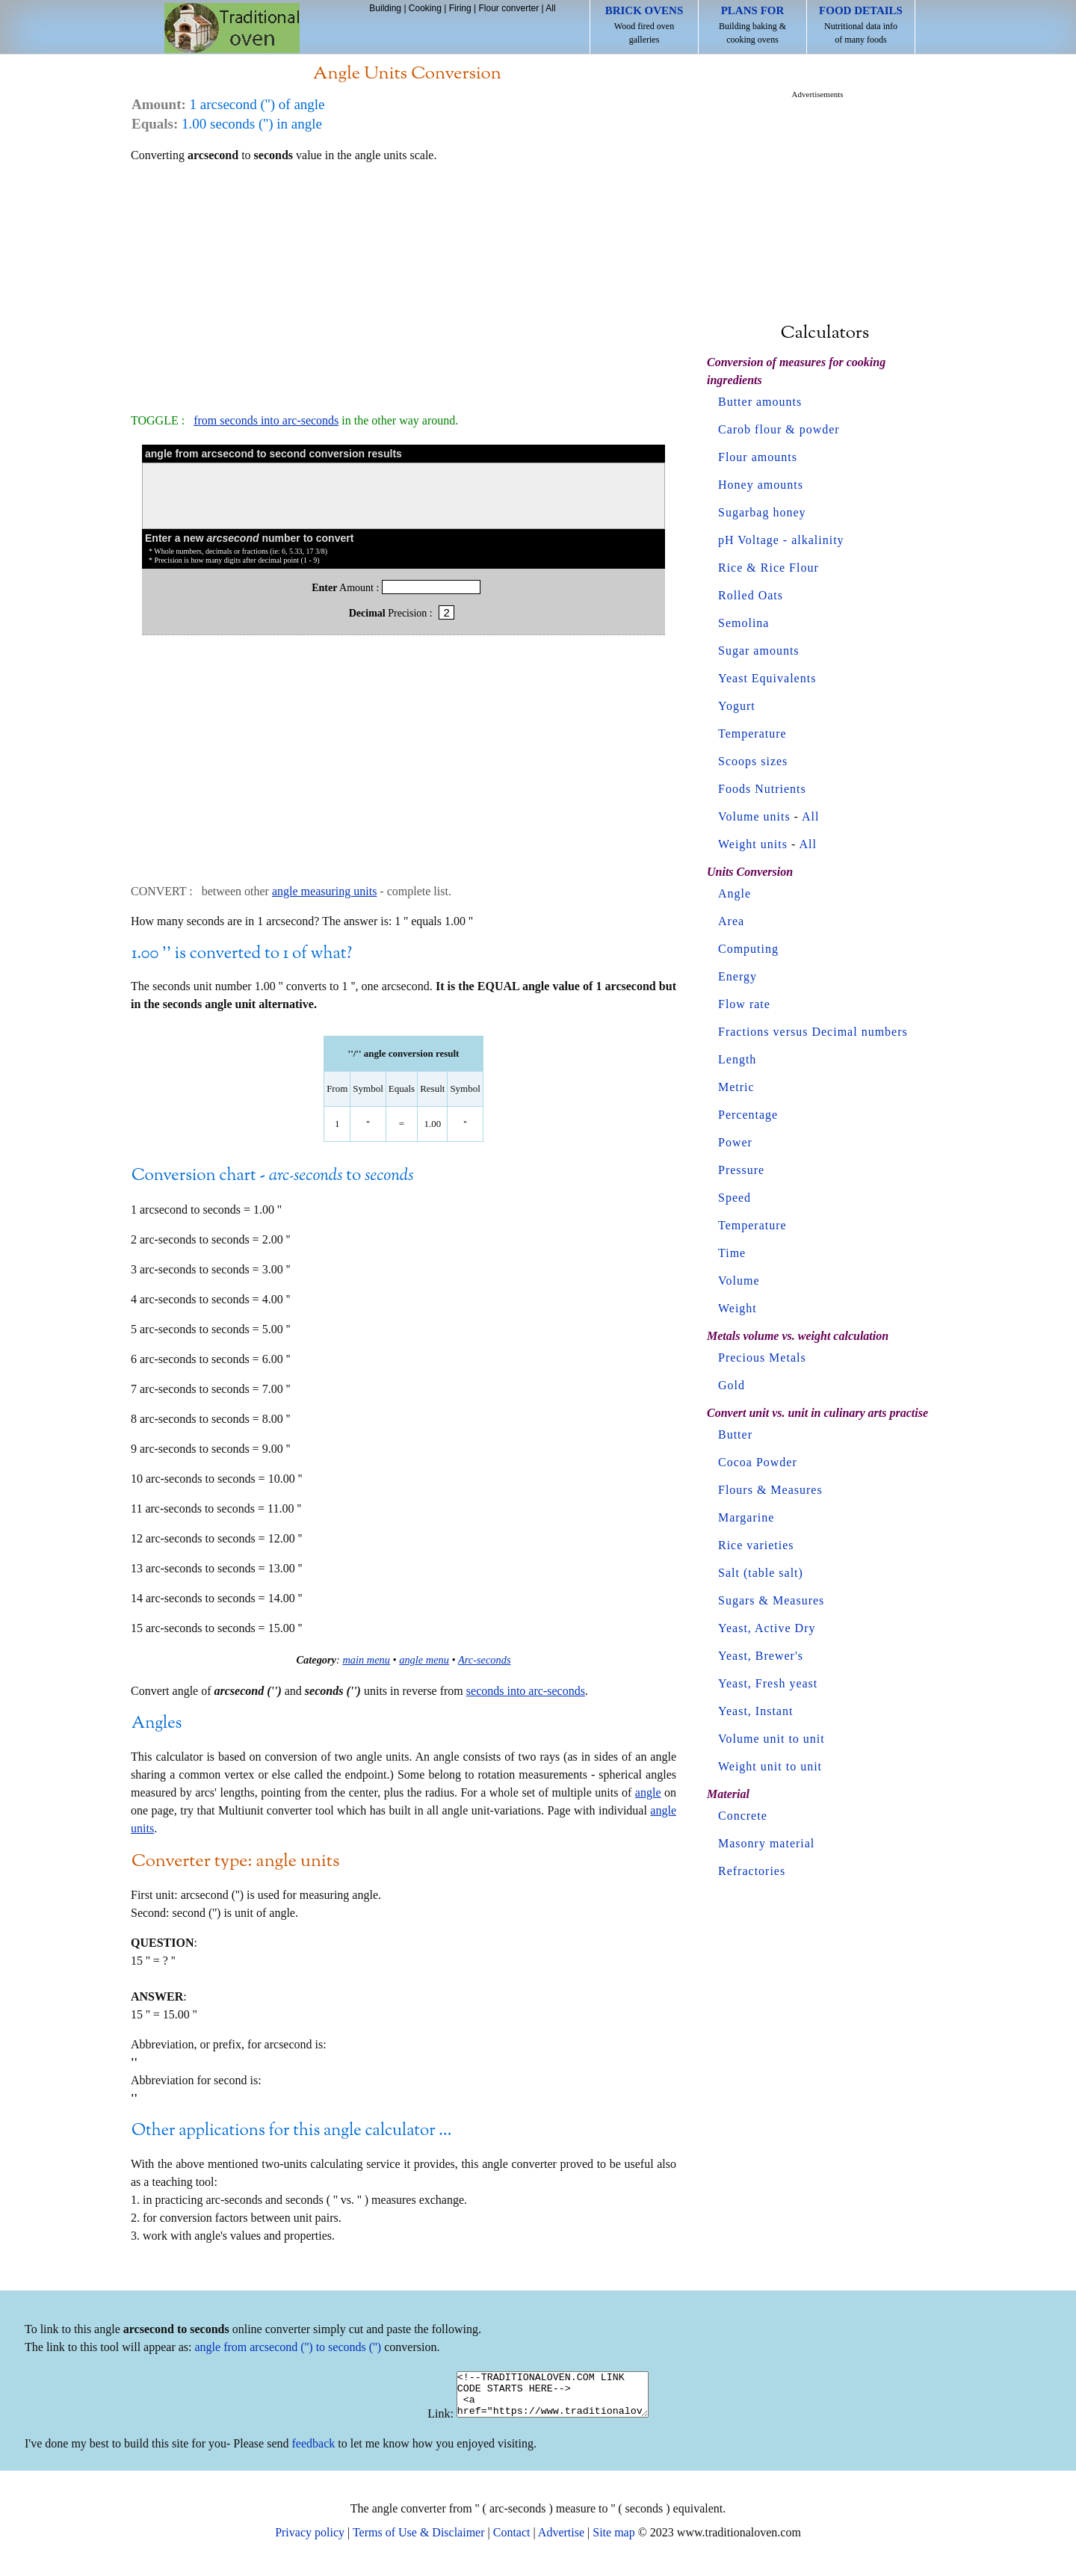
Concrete (742, 1815)
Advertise (561, 2541)
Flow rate (744, 1004)
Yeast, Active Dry (766, 1628)
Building (385, 8)
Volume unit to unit (771, 1738)
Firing (460, 8)
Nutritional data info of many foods (861, 24)
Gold (731, 1385)
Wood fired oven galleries (644, 24)
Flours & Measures (770, 1489)
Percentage (748, 1114)
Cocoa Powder (757, 1462)
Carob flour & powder (779, 429)
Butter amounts (760, 401)
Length (737, 1059)
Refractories (751, 1871)
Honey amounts (760, 484)
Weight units (753, 844)
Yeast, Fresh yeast (767, 1683)
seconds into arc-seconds (525, 1690)
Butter (735, 1434)
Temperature (752, 733)
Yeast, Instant (755, 1711)
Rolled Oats (750, 595)
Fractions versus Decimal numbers (813, 1031)
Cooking (425, 8)
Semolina (743, 623)
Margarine (746, 1517)
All (550, 8)
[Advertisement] (403, 281)
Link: (429, 2422)
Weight (737, 1308)
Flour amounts (757, 457)
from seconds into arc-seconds (266, 420)
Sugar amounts (759, 650)
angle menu (424, 1660)
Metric (736, 1087)
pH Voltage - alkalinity (781, 540)
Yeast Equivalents (767, 678)
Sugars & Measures (771, 1600)
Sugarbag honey (762, 512)
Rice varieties (756, 1545)
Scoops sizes (753, 761)
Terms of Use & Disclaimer (419, 2541)
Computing (748, 948)
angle (648, 1792)
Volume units (754, 816)
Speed (734, 1197)
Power (735, 1142)
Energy (737, 976)
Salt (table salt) (760, 1572)
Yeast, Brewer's (760, 1655)
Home (232, 28)
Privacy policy (309, 2541)
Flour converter (508, 8)
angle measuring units (324, 891)
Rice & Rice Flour (768, 567)
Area (731, 921)
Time (732, 1253)
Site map (613, 2541)
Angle (734, 893)
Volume (738, 1280)
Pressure (741, 1170)
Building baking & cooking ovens (752, 24)
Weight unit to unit (770, 1766)
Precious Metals (762, 1357)
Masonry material (766, 1843)
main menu (366, 1660)
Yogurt (736, 705)
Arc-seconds (484, 1660)
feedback (314, 2452)
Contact (512, 2541)
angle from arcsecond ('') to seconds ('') (288, 2347)
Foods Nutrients (762, 788)
